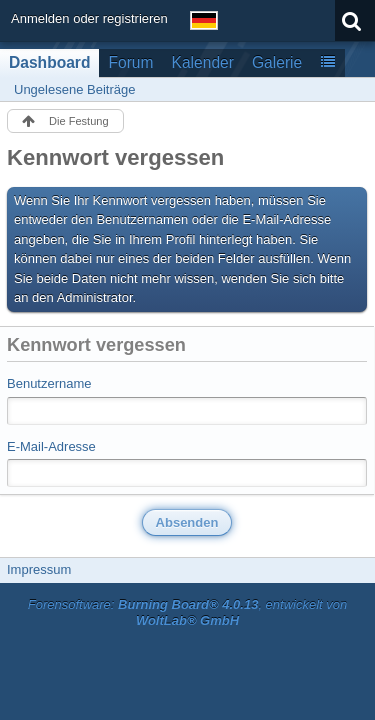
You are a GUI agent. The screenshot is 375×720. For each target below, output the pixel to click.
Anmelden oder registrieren (89, 18)
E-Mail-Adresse (51, 446)
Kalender (203, 62)
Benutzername (49, 383)
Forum (130, 62)
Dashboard (49, 62)
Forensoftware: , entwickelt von (188, 613)
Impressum (39, 569)
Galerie (277, 62)
